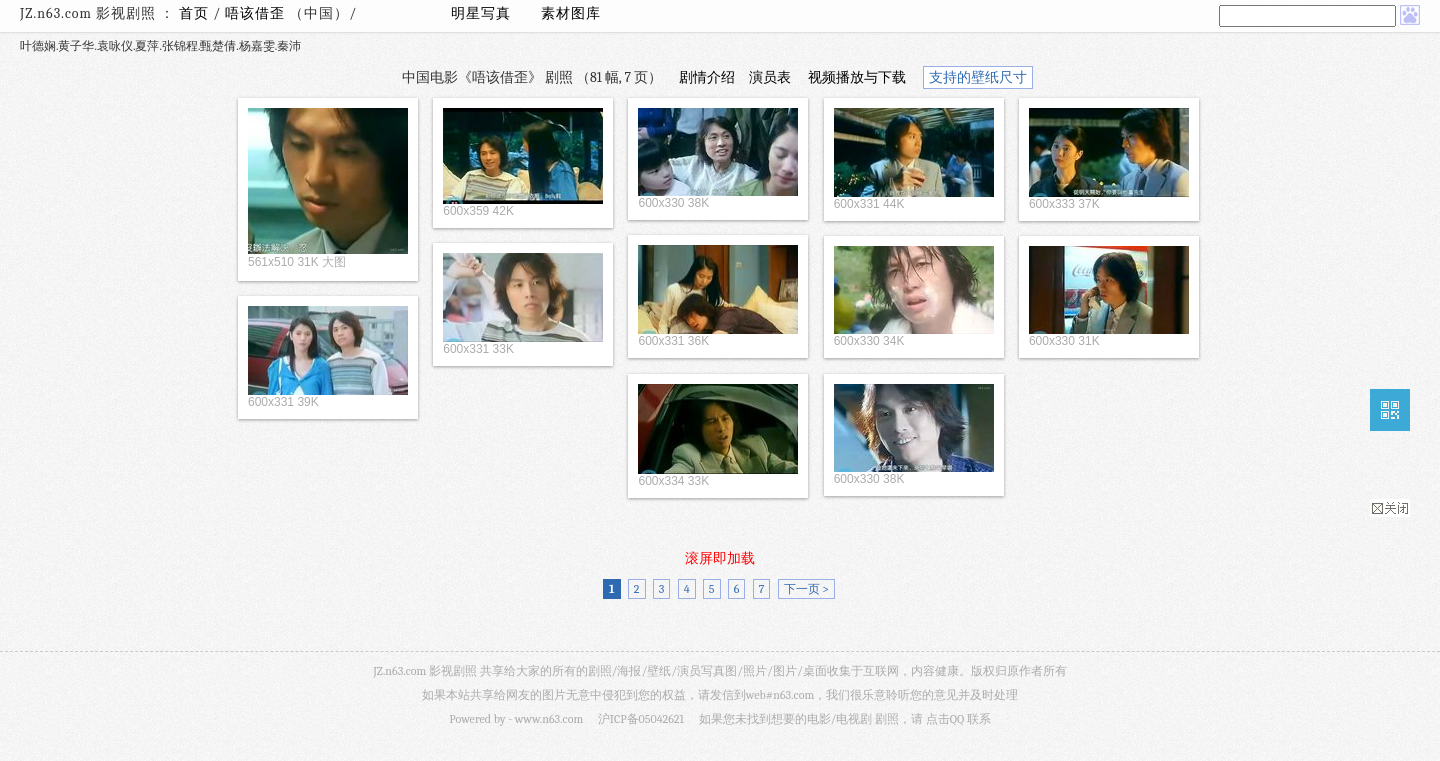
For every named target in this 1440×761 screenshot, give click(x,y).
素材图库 (571, 13)
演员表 (770, 77)
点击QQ (945, 719)
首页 (194, 13)
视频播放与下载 (857, 77)
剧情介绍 (707, 77)
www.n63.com (549, 719)
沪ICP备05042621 (641, 719)
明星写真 (481, 13)
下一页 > (806, 589)
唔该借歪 (257, 13)
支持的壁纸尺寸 (978, 77)
